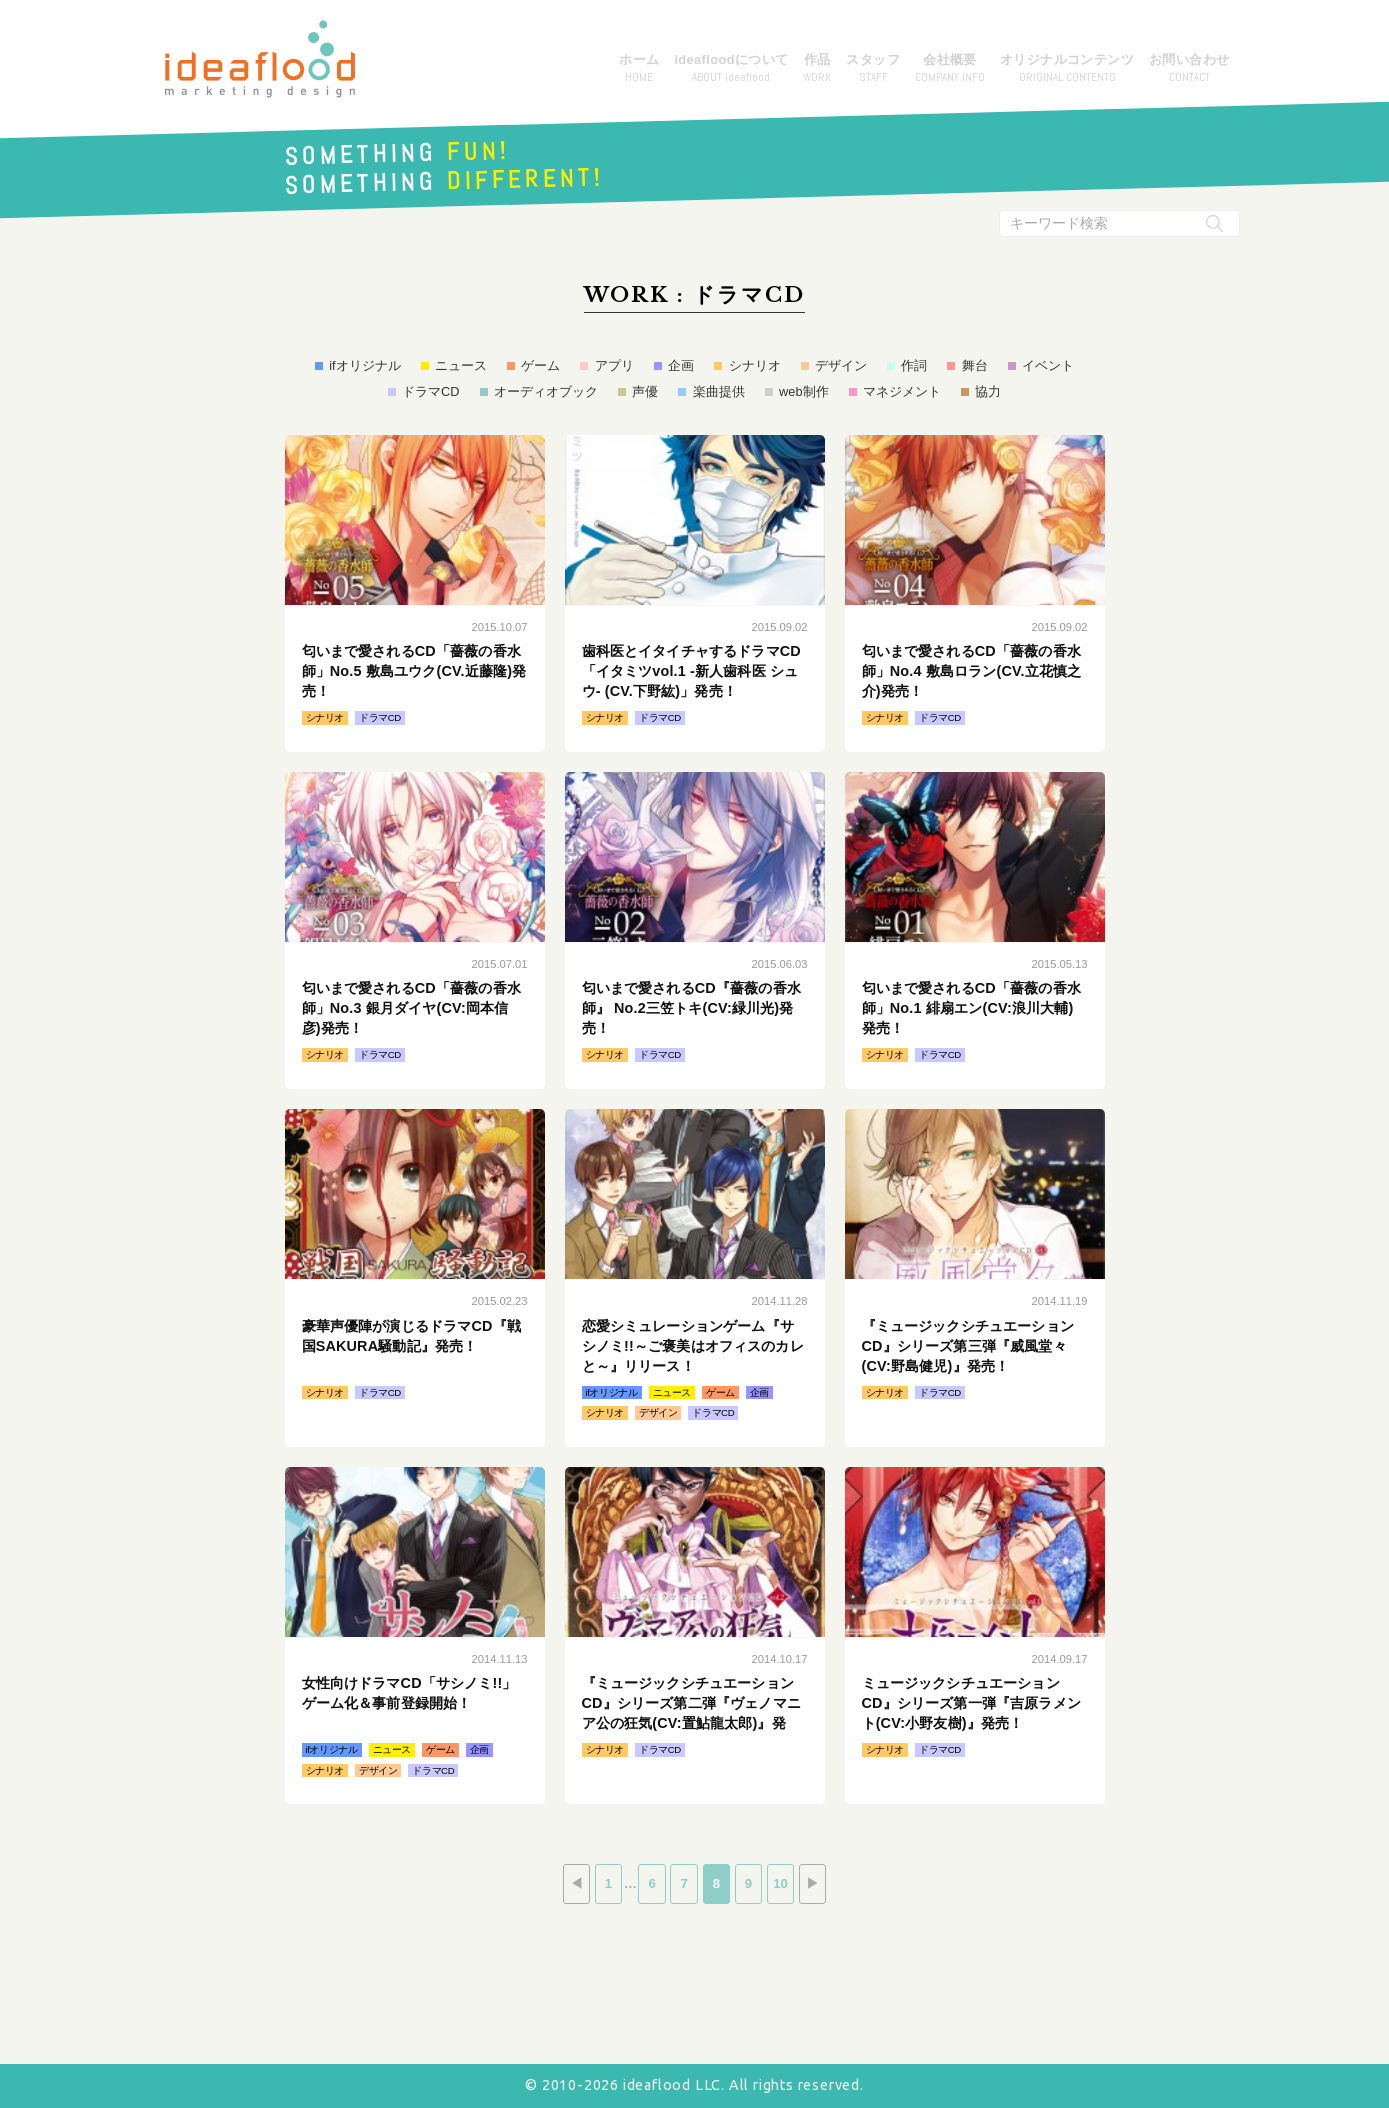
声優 (645, 391)
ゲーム (540, 365)
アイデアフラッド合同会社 (260, 59)
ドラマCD (430, 391)
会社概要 (950, 69)
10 (786, 1884)
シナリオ (755, 365)
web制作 (803, 391)
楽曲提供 (719, 391)
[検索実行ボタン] (1215, 223)
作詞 (914, 365)
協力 (988, 391)
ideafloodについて (731, 69)
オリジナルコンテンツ (1067, 69)
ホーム (639, 69)
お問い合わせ (1189, 69)
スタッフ (873, 69)
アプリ (614, 365)
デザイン (841, 365)
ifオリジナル (364, 365)
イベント (1048, 365)
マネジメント (902, 391)
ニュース (461, 365)
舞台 (975, 365)
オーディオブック (546, 391)
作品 (817, 69)
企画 (681, 365)
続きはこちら (415, 593)
